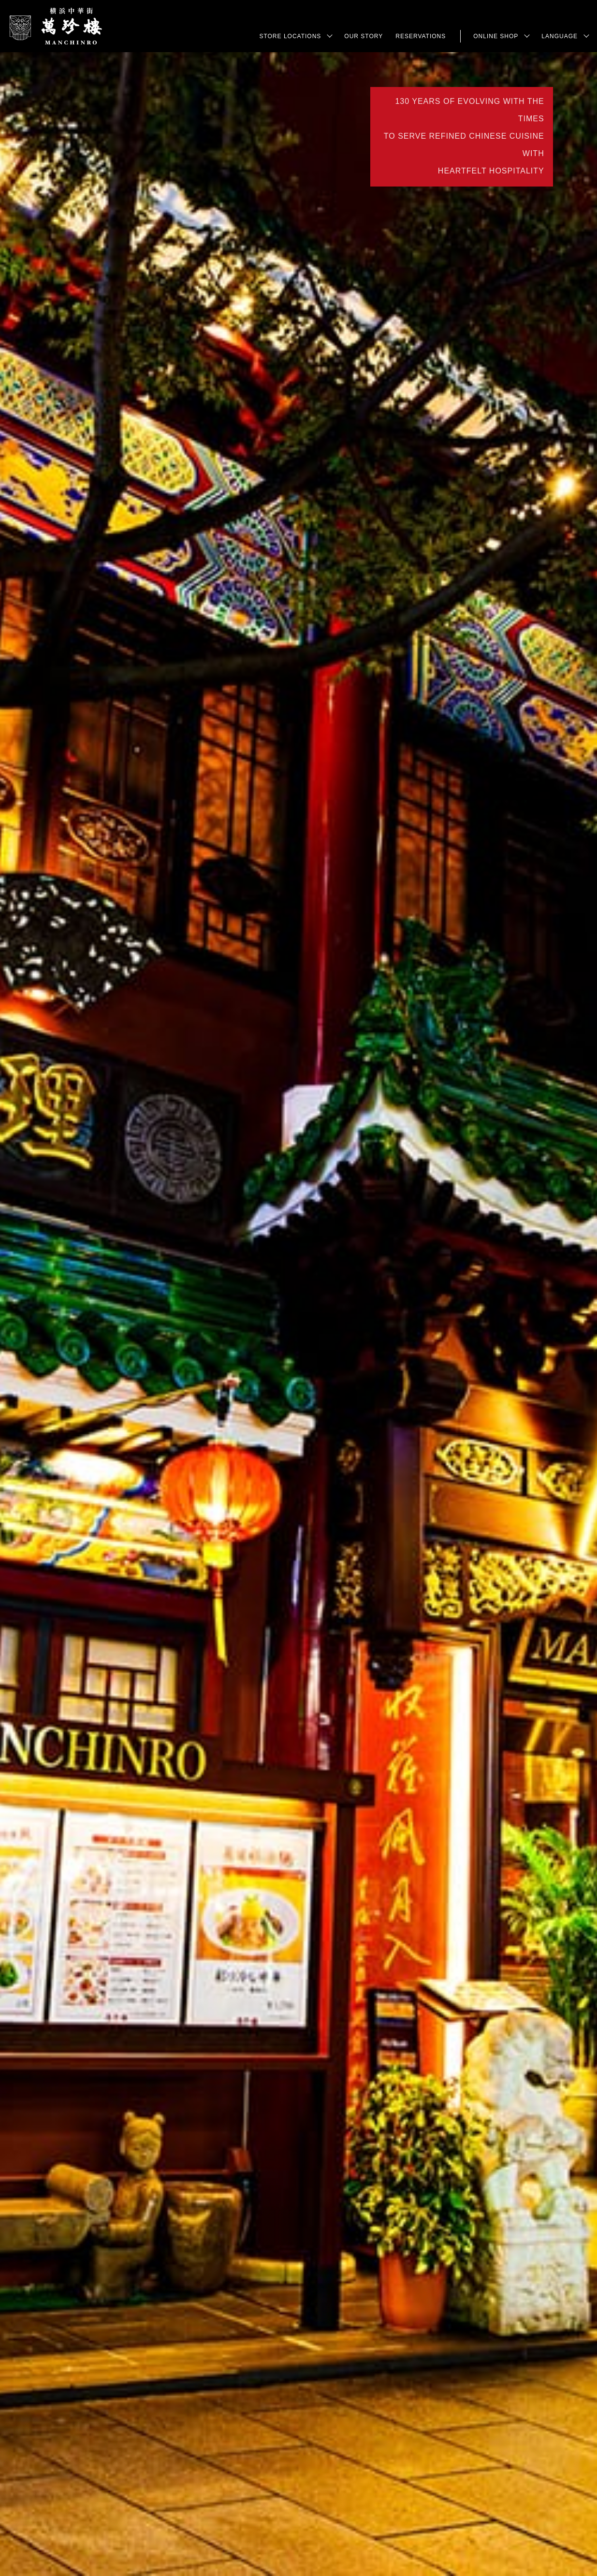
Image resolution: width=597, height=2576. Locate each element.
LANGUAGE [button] (559, 36)
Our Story (363, 36)
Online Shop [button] (495, 36)
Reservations (420, 36)
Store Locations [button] (290, 36)
